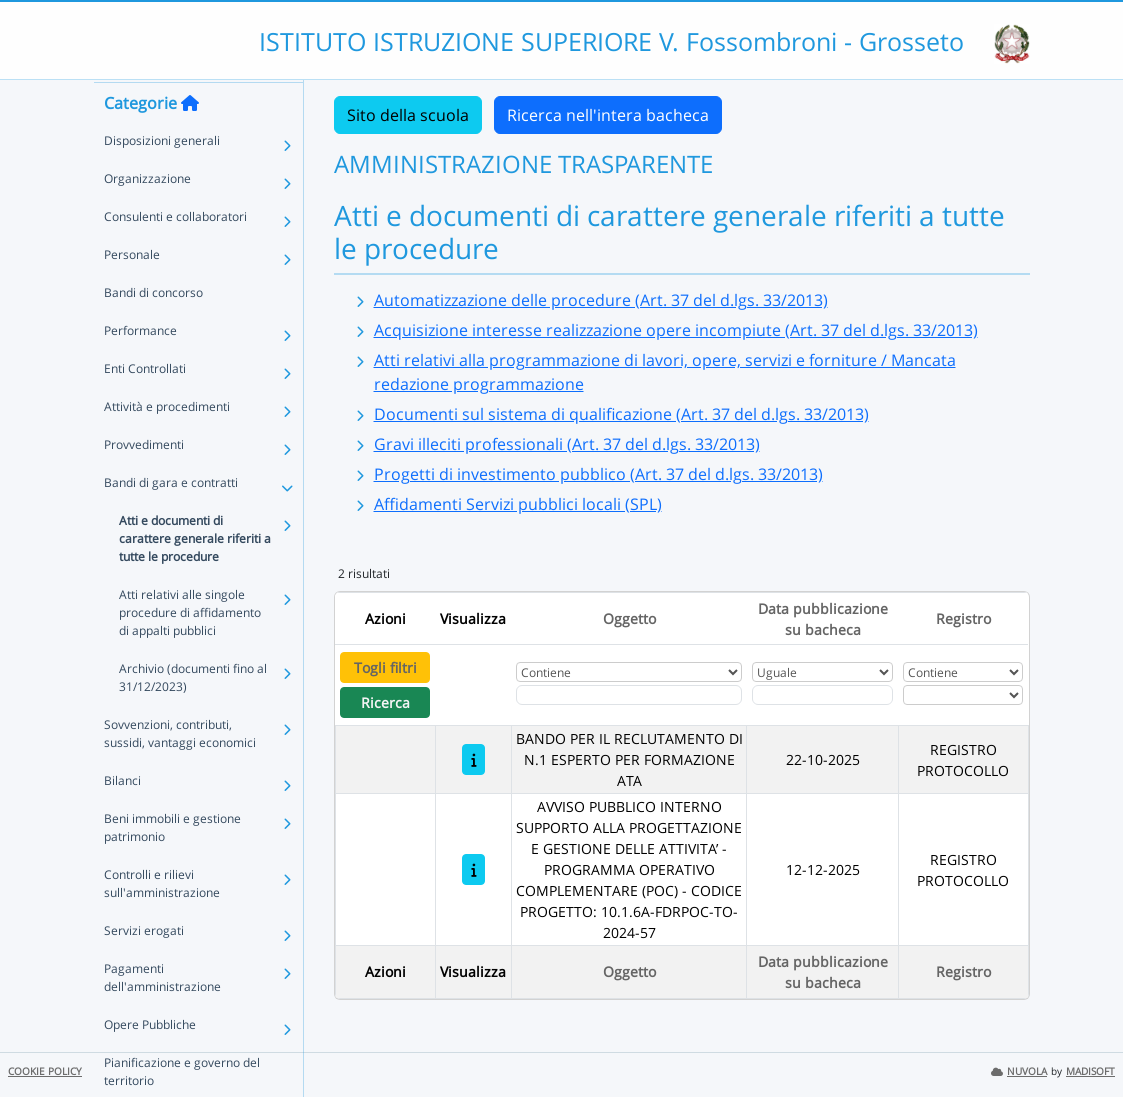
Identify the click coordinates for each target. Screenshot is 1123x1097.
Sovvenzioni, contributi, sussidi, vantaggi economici (180, 771)
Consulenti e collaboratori (175, 254)
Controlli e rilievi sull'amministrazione (162, 921)
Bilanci (122, 818)
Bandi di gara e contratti (171, 520)
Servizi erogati (144, 968)
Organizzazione (147, 216)
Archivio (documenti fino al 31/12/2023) (193, 715)
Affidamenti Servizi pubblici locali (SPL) (518, 504)
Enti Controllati (145, 406)
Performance (140, 368)
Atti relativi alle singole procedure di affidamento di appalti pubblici (190, 650)
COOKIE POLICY (45, 1071)
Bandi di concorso (153, 330)
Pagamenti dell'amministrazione (162, 1015)
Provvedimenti (144, 482)
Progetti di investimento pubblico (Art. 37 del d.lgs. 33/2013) (598, 474)
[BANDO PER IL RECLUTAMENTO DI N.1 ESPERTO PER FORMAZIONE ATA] (473, 759)
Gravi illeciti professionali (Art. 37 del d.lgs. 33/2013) (567, 444)
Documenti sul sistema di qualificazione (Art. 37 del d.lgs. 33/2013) (621, 414)
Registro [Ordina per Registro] (963, 618)
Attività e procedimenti (167, 444)
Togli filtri (385, 667)
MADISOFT (1090, 1071)
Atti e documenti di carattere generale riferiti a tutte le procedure (195, 576)
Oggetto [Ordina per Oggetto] (629, 618)
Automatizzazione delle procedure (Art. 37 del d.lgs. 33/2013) (601, 300)
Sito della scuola (408, 115)
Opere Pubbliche (150, 1062)
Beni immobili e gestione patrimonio (172, 865)
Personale (132, 292)
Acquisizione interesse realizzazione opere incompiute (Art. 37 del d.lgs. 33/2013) (676, 330)
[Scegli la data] (823, 695)
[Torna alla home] (190, 141)
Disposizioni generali (162, 178)
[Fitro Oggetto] (629, 695)
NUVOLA (1019, 1071)
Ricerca (385, 702)
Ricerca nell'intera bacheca (608, 115)
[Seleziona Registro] (963, 695)
